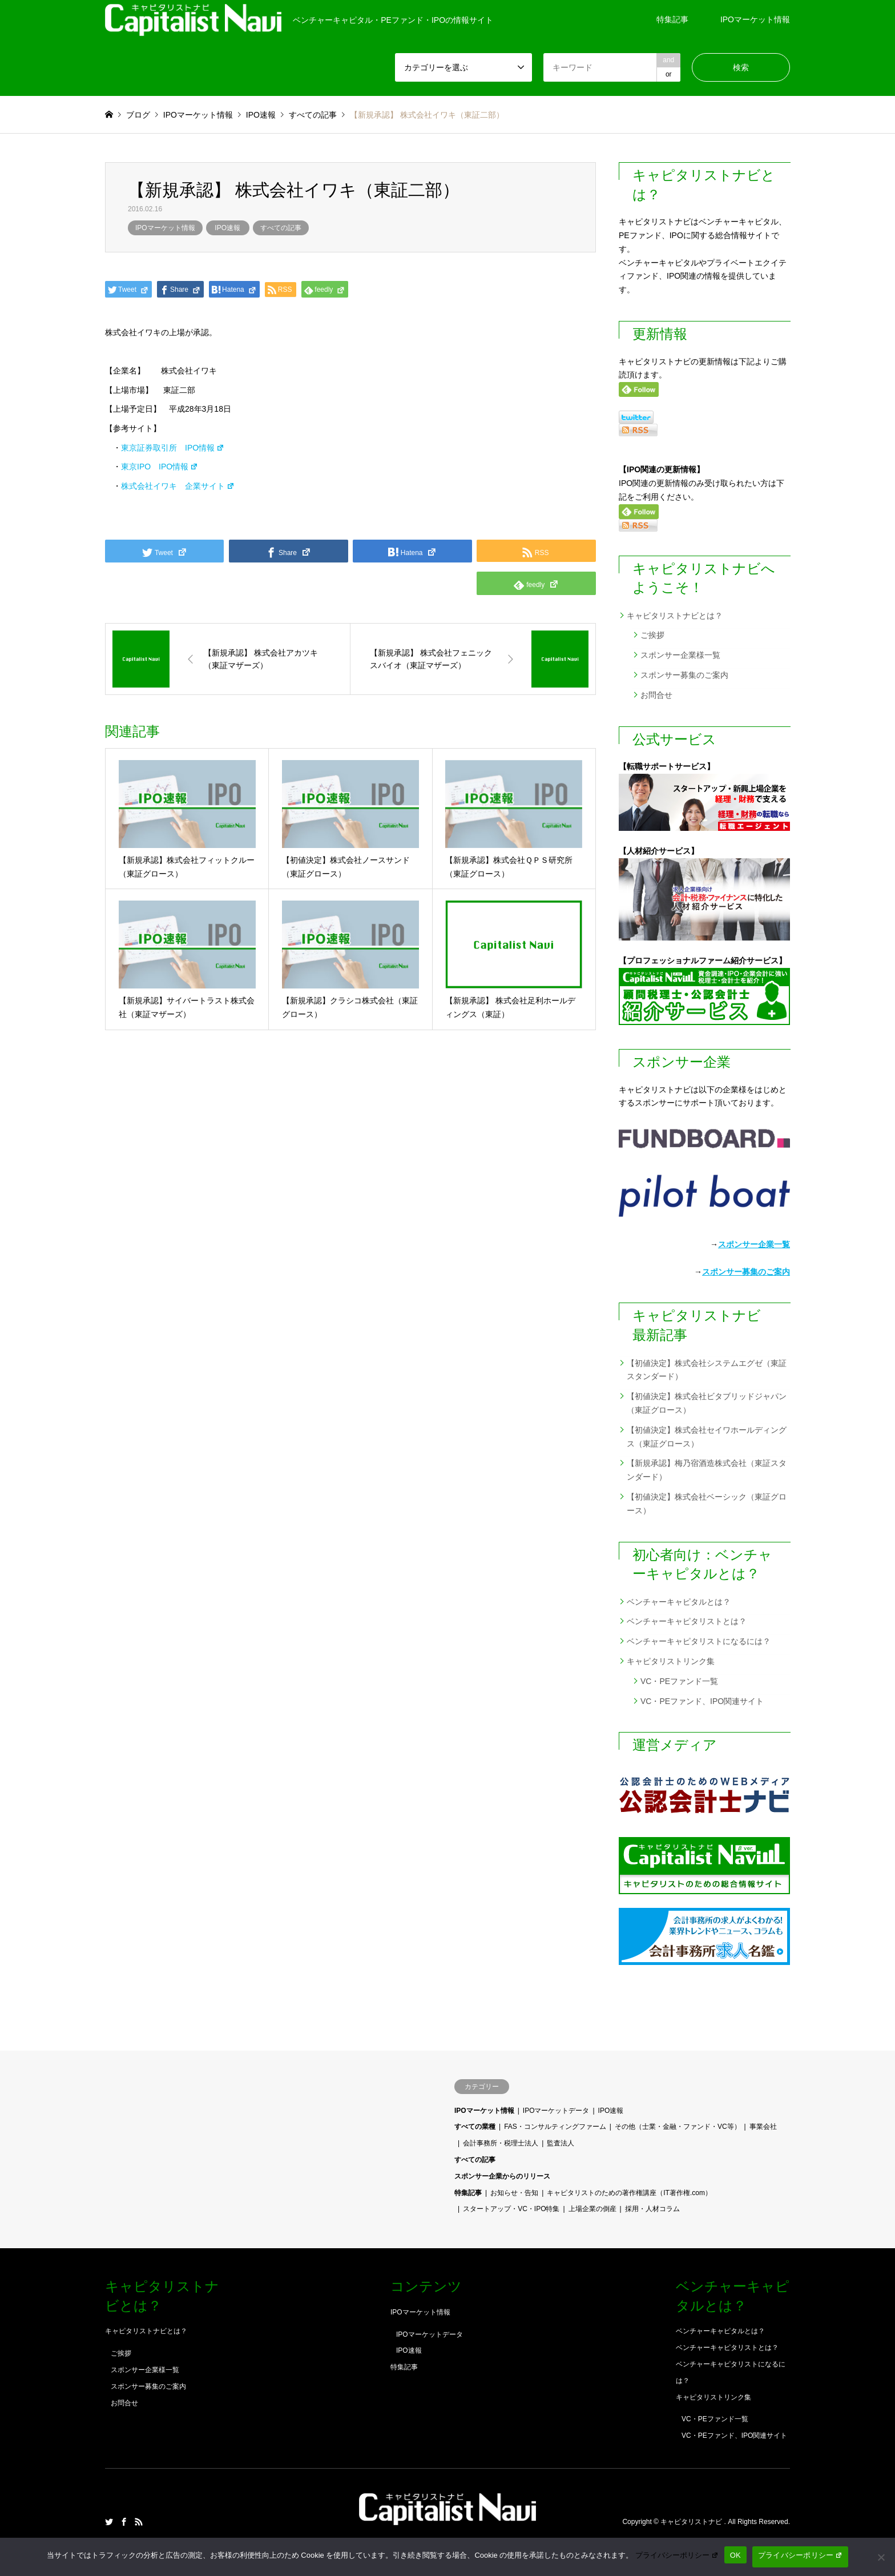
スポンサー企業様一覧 (680, 655)
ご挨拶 (652, 635)
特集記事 (672, 19)
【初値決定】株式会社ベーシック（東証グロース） (707, 1503)
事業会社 (763, 2127)
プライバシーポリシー (677, 2555)
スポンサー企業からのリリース (502, 2176)
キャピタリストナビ (692, 2522)
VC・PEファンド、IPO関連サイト (702, 1701)
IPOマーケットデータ (556, 2111)
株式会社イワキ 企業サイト (178, 486)
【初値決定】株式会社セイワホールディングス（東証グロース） (707, 1436)
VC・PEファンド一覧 (679, 1681)
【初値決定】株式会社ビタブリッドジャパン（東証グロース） (707, 1403)
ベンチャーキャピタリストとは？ (687, 1621)
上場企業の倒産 (592, 2209)
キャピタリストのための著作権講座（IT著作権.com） (629, 2193)
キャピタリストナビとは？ (675, 615)
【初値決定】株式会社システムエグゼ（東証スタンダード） (707, 1370)
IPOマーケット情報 (755, 19)
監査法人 (560, 2143)
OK (735, 2555)
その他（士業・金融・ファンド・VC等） (678, 2127)
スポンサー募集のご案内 (684, 675)
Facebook (124, 2522)
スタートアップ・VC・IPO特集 (511, 2209)
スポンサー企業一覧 (754, 1244)
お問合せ (656, 695)
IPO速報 (227, 228)
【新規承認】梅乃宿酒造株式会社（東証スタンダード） (707, 1469)
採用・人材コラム (652, 2209)
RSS (139, 2522)
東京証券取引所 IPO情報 (172, 447)
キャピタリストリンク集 (671, 1661)
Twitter (109, 2522)
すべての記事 (280, 228)
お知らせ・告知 (514, 2193)
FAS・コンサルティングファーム (555, 2127)
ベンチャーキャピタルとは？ (679, 1601)
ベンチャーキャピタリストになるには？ (699, 1641)
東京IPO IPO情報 (159, 466)
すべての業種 (474, 2127)
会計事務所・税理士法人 (500, 2143)
